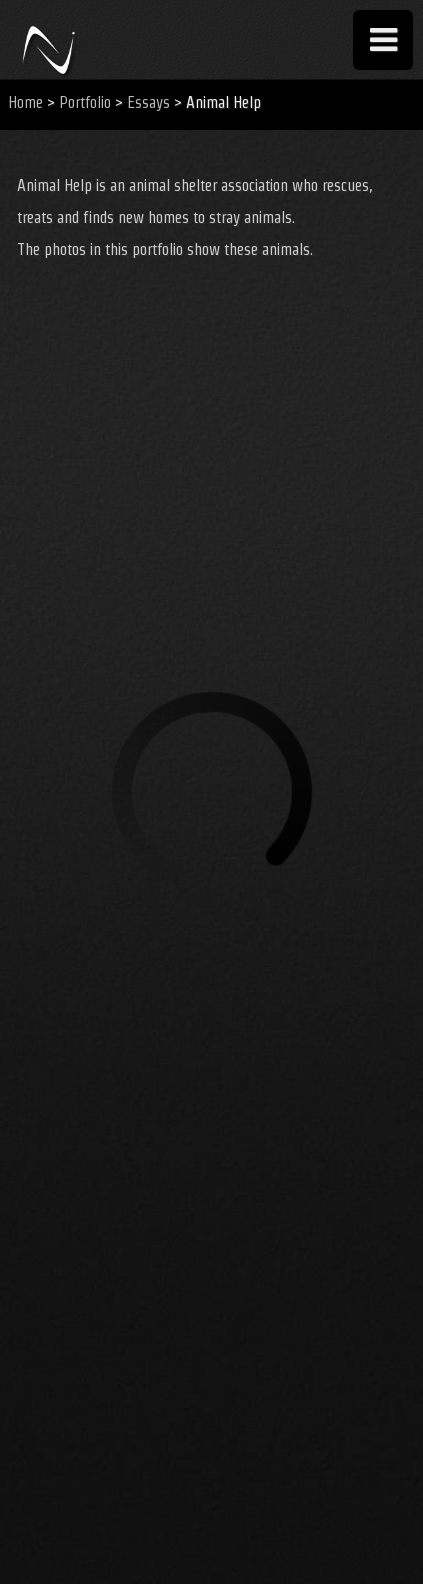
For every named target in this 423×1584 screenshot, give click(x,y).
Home (25, 102)
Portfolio (85, 102)
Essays (148, 102)
